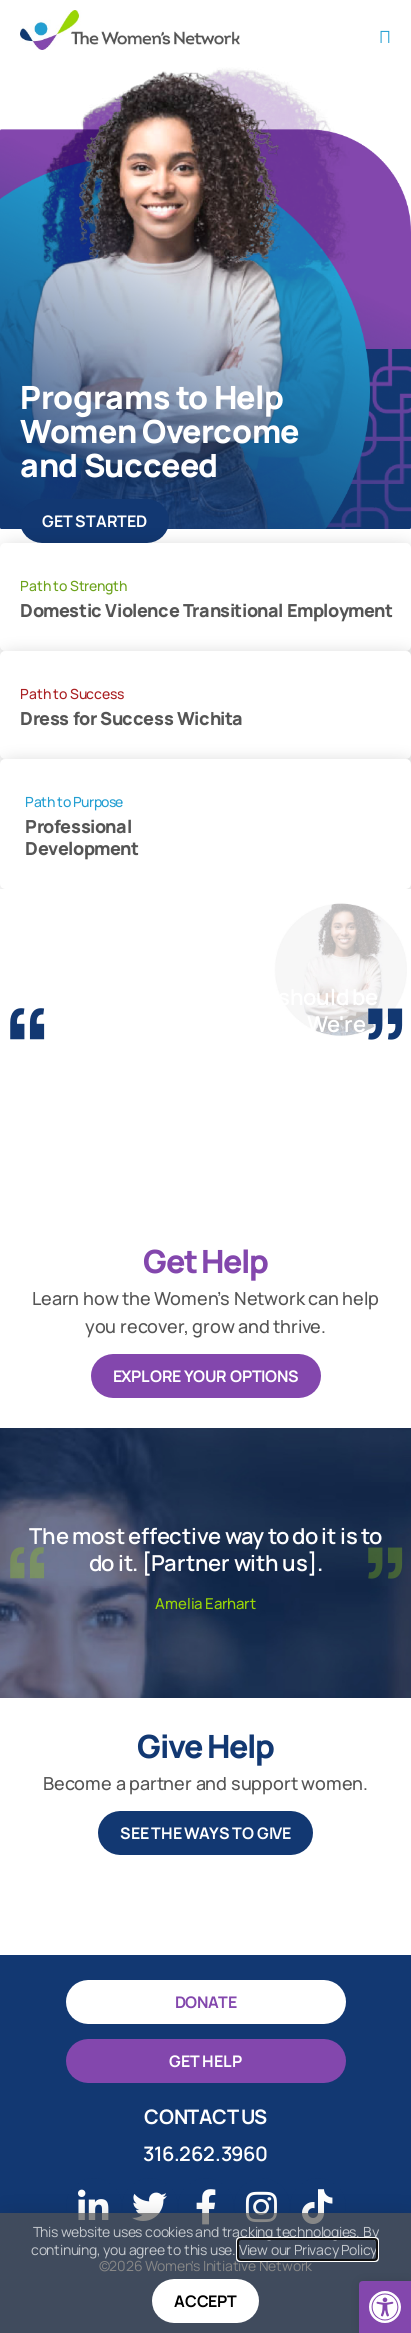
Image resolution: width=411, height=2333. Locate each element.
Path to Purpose (74, 801)
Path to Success (72, 693)
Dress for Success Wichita (131, 718)
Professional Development (82, 837)
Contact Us (205, 2116)
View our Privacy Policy (307, 2249)
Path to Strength (73, 585)
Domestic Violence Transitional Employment (206, 610)
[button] (385, 2307)
